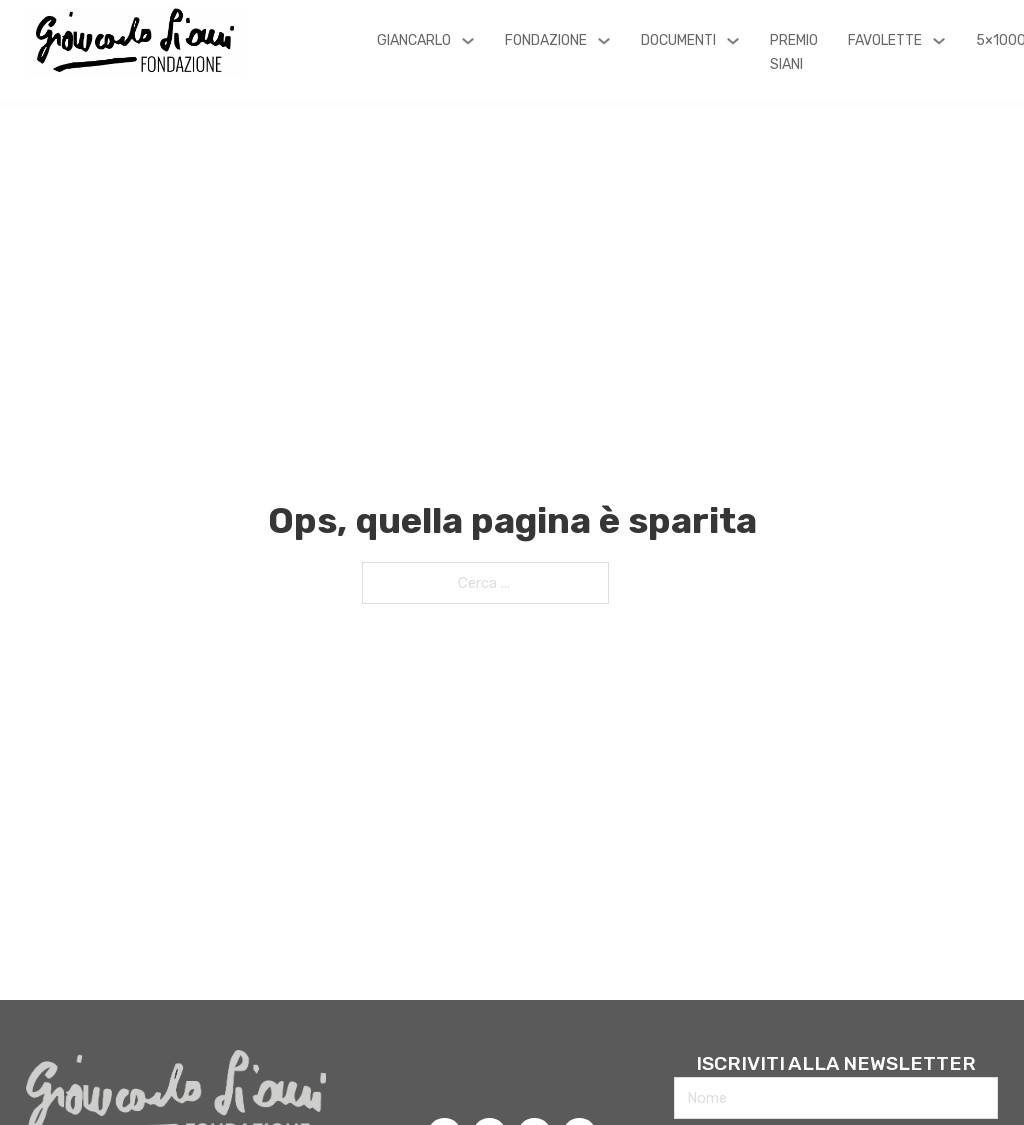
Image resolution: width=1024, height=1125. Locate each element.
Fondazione (546, 40)
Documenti (678, 40)
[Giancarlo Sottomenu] (468, 41)
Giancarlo (414, 40)
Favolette (885, 40)
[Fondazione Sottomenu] (604, 41)
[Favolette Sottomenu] (939, 41)
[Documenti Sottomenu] (733, 41)
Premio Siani (794, 52)
